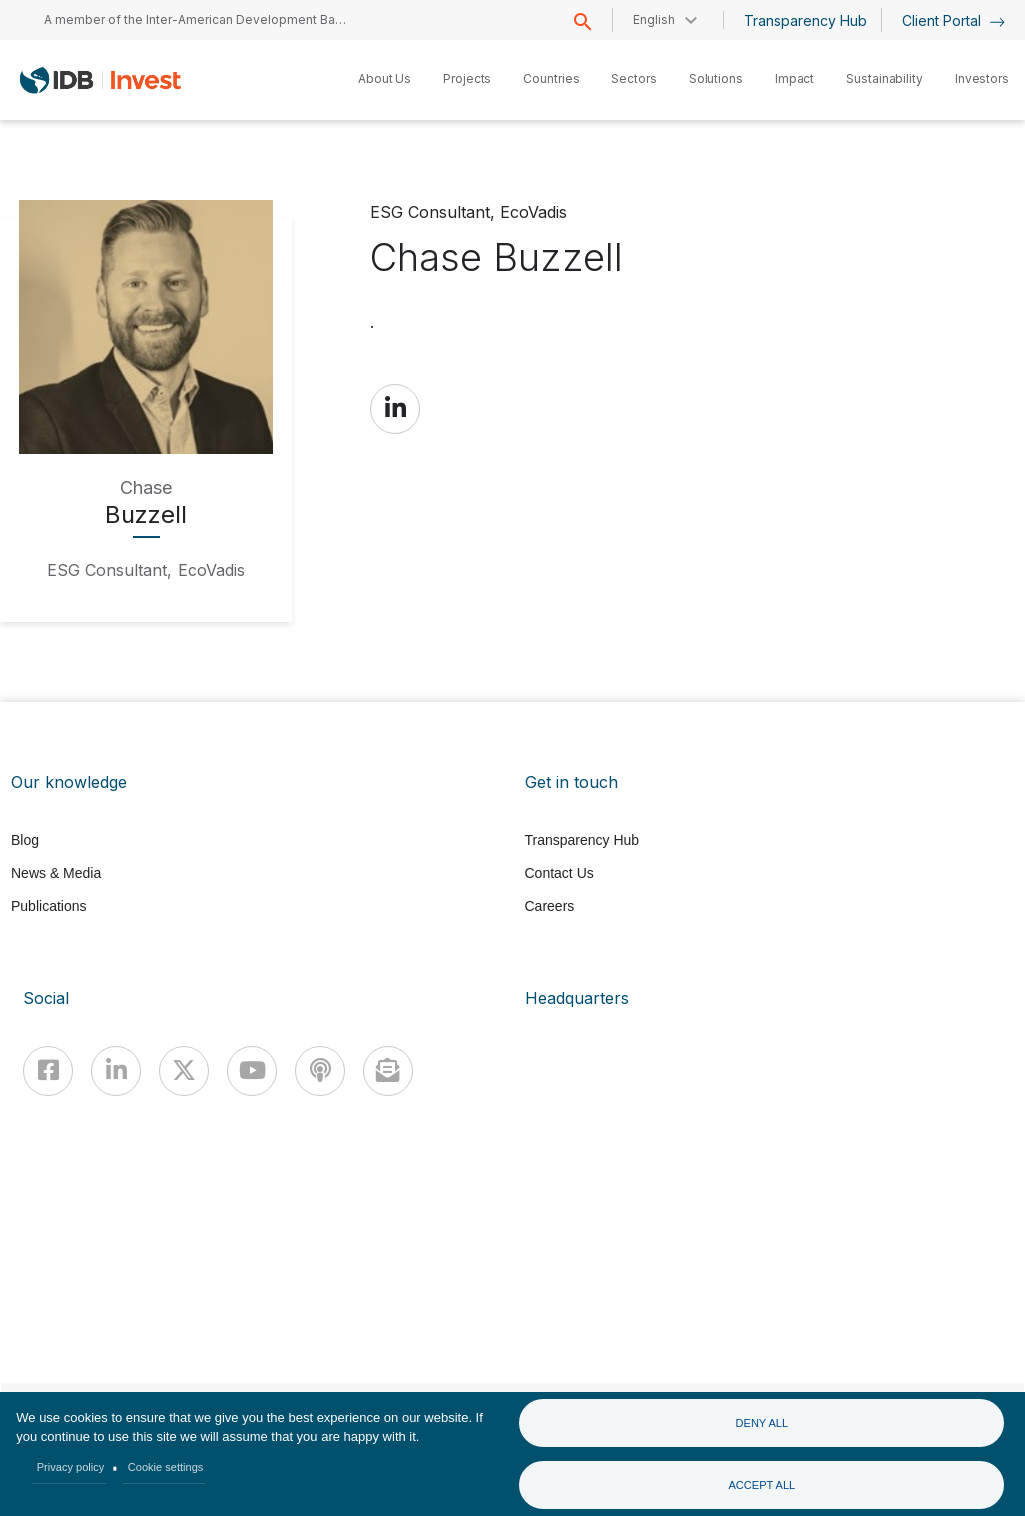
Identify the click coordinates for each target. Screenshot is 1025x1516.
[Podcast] (320, 1071)
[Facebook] (48, 1071)
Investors (982, 78)
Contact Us (559, 873)
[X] (184, 1071)
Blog (25, 840)
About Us (384, 78)
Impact (794, 78)
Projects (467, 78)
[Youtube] (252, 1071)
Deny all (762, 1423)
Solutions (716, 78)
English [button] (654, 19)
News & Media (56, 873)
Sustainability (884, 78)
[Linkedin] (116, 1071)
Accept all (761, 1485)
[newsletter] (388, 1071)
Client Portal (953, 20)
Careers (550, 906)
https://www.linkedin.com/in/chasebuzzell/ (395, 408)
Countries (551, 78)
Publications (49, 906)
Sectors (633, 78)
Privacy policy (71, 1467)
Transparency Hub (805, 20)
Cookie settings (166, 1467)
